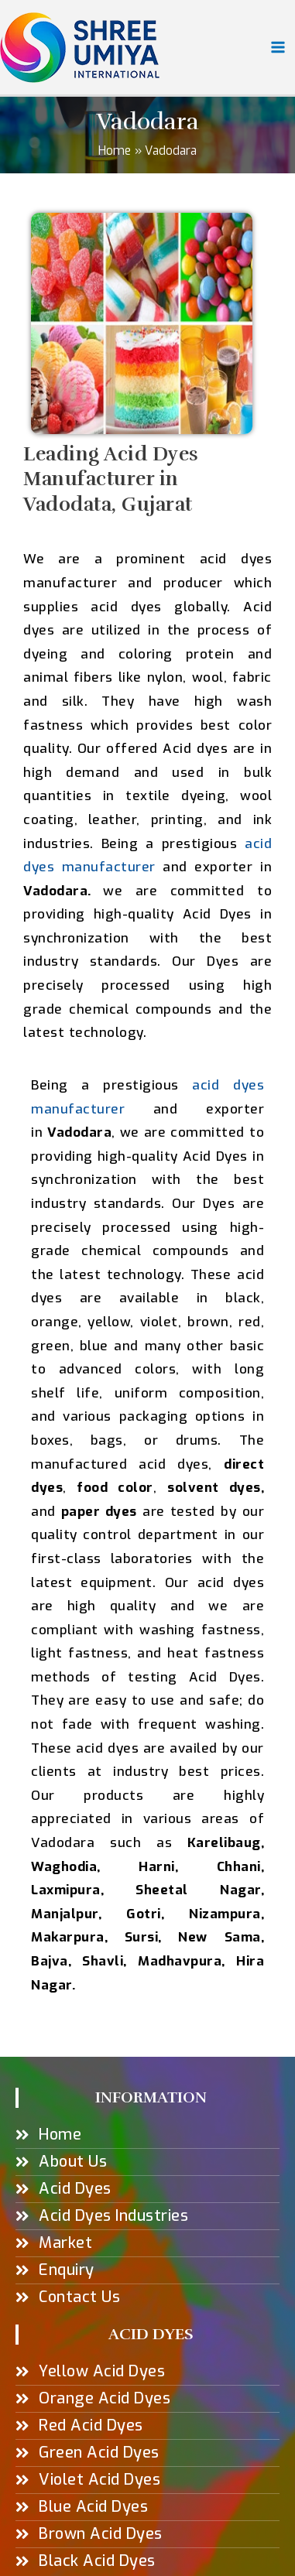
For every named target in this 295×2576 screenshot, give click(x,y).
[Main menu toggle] (278, 46)
